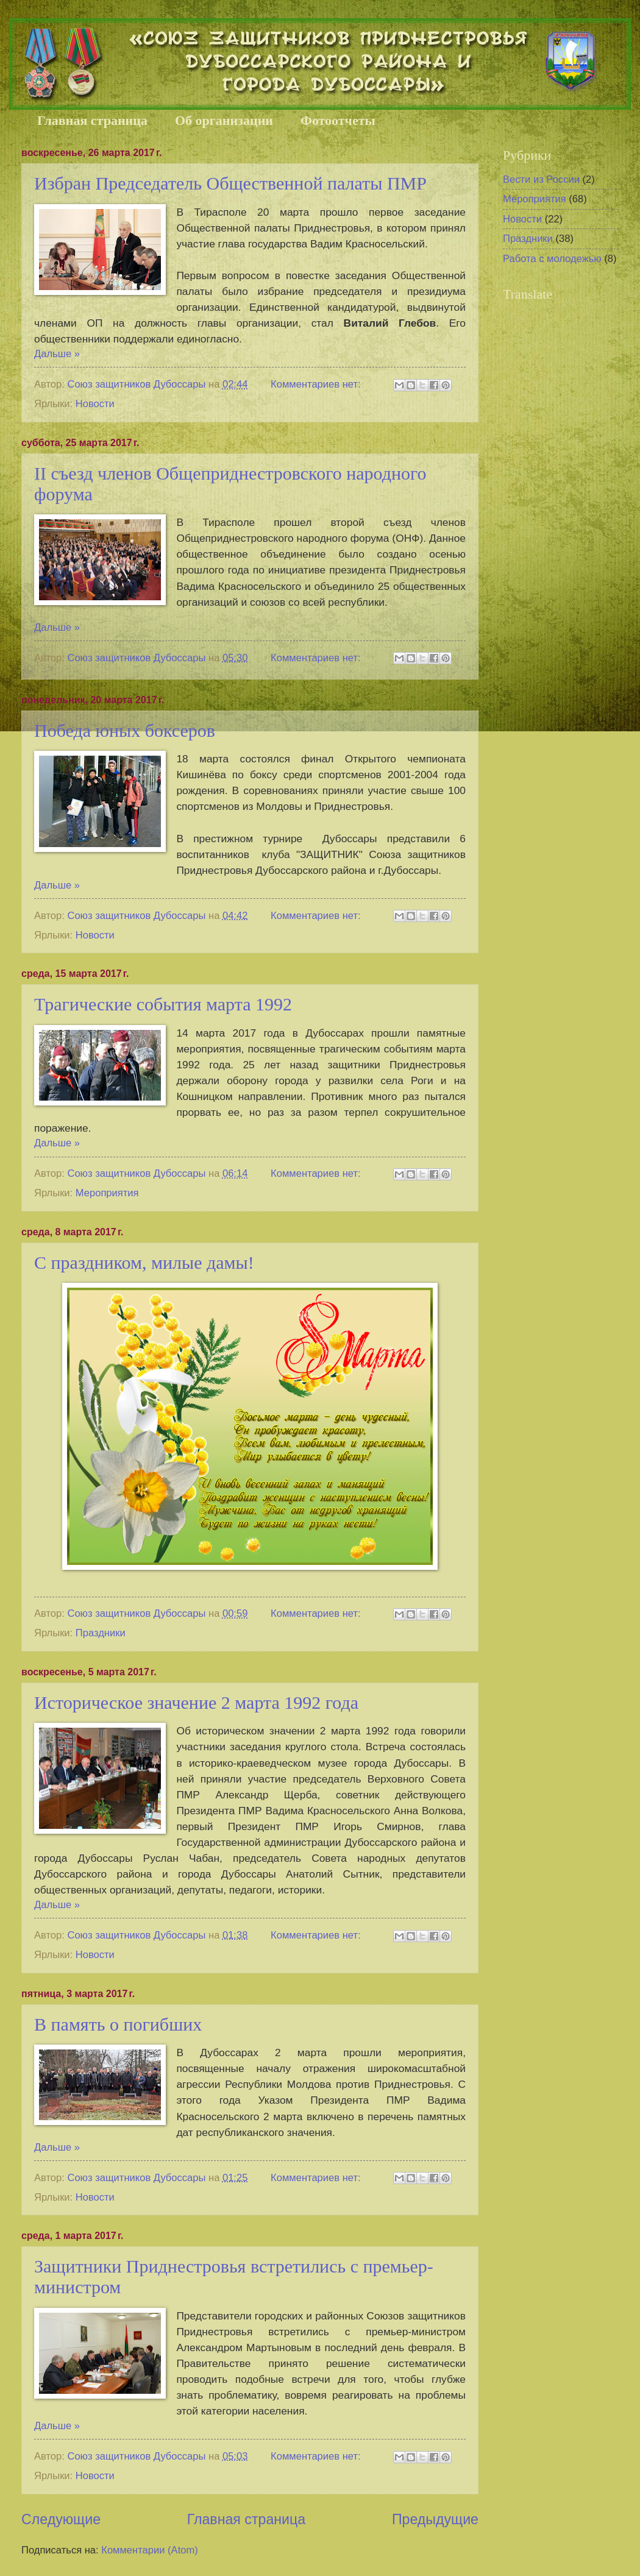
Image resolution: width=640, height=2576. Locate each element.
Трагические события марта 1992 (163, 1004)
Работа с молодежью (552, 258)
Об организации (224, 120)
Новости (95, 404)
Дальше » (57, 354)
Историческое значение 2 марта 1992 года (196, 1702)
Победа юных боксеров (124, 730)
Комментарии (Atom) (149, 2550)
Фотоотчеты (337, 120)
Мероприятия (107, 1193)
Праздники (101, 1633)
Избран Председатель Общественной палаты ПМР (230, 183)
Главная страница (92, 120)
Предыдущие (435, 2519)
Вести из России (541, 179)
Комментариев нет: (317, 384)
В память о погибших (118, 2024)
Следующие (61, 2519)
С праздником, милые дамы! (144, 1262)
